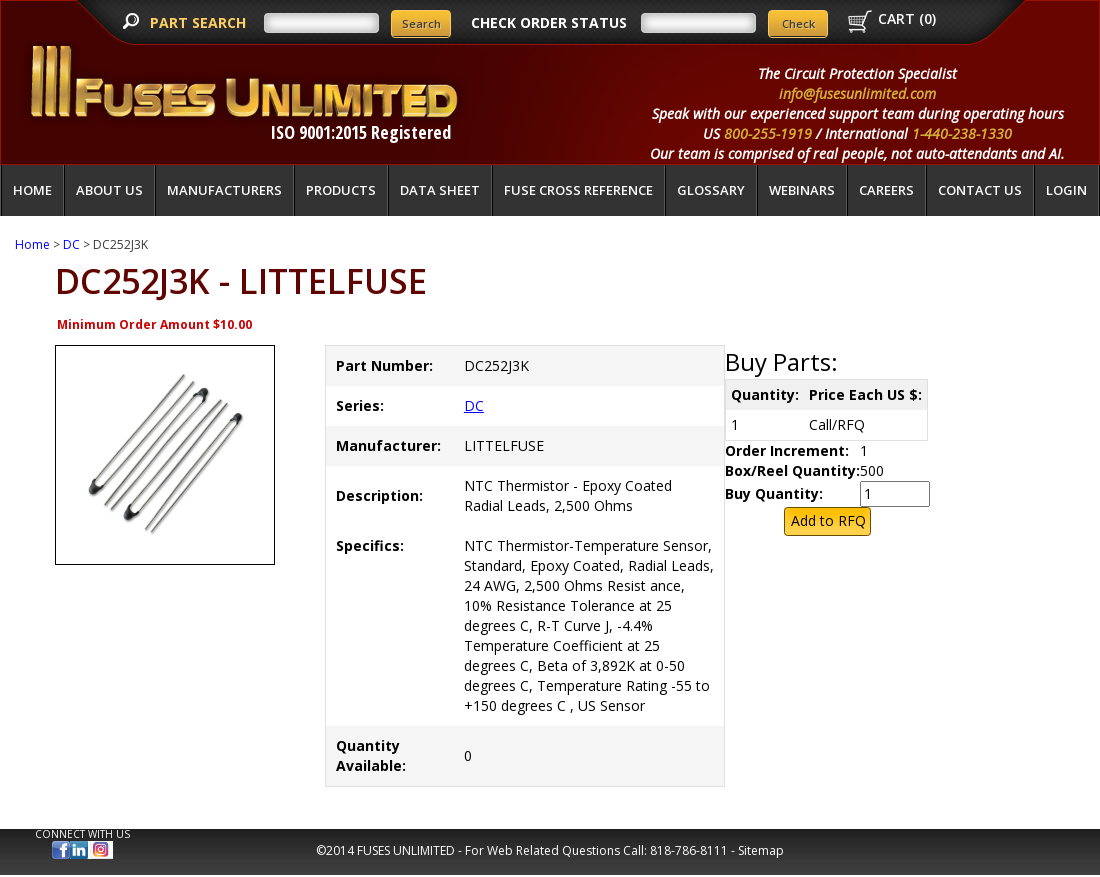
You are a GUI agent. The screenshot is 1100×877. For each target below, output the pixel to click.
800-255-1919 (768, 133)
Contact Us (980, 190)
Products (341, 190)
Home (32, 190)
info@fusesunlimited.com (857, 93)
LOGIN (1066, 190)
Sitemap (761, 850)
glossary (711, 190)
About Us (109, 190)
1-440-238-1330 (962, 133)
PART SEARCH (200, 22)
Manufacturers (224, 190)
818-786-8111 (689, 850)
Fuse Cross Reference (578, 190)
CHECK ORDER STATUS (549, 22)
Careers (886, 190)
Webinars (802, 190)
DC (71, 244)
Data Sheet (440, 190)
